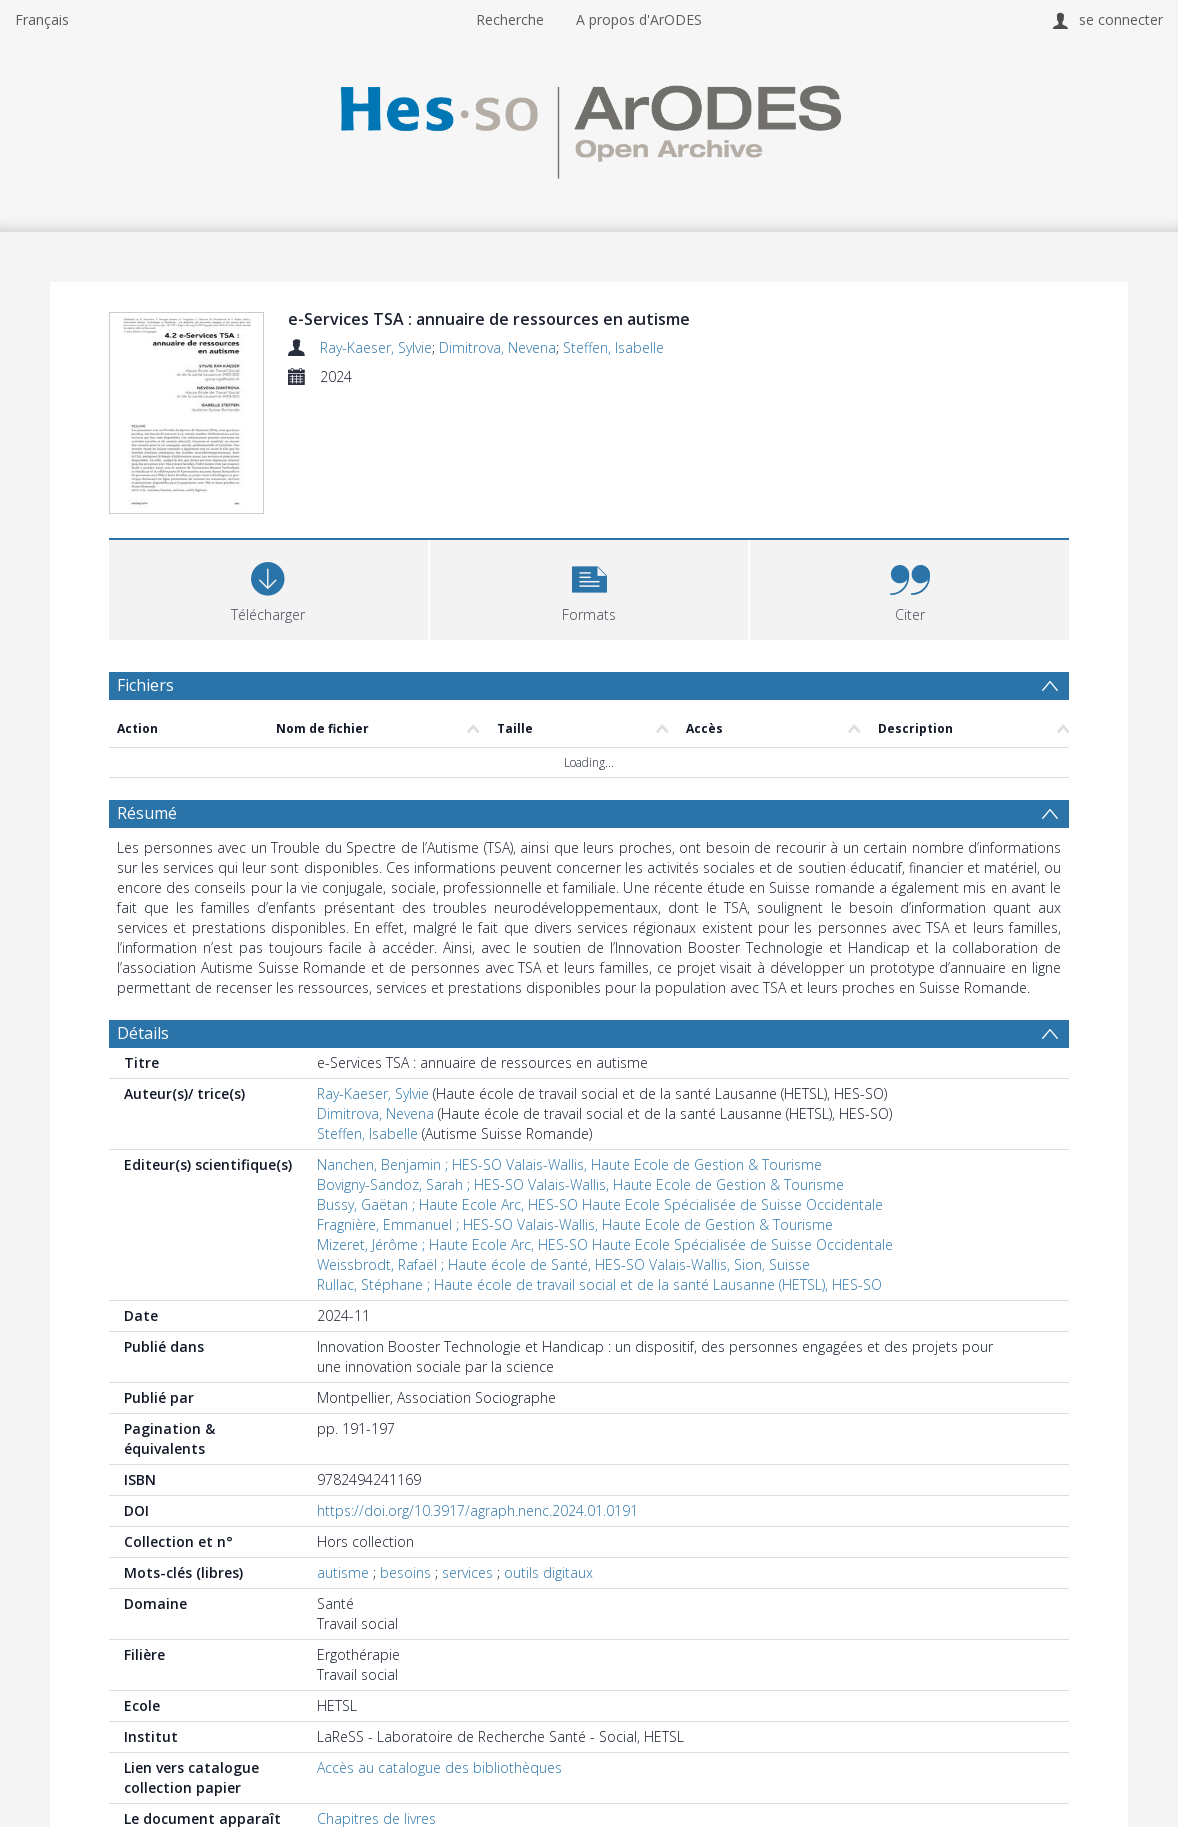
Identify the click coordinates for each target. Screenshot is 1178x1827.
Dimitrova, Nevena (497, 347)
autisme (343, 1572)
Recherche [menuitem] (510, 19)
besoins (405, 1572)
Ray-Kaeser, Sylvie (376, 347)
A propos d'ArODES (639, 19)
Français (42, 19)
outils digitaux (548, 1572)
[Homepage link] (588, 126)
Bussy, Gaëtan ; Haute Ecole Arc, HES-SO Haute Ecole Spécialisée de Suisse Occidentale (600, 1204)
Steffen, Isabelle (613, 347)
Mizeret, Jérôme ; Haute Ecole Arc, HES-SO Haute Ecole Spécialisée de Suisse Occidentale (605, 1244)
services (467, 1572)
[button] (589, 587)
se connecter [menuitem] (1121, 19)
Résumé (147, 813)
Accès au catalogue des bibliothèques (439, 1767)
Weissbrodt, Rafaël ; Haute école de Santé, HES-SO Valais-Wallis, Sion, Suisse (563, 1264)
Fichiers (145, 685)
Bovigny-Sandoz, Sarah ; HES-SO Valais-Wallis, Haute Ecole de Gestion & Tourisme (580, 1184)
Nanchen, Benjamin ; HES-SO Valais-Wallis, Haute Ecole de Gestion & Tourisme (569, 1164)
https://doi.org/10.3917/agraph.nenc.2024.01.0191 (477, 1510)
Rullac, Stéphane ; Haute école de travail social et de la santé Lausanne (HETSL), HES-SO (599, 1284)
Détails (143, 1033)
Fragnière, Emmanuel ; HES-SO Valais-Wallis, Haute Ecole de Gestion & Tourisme (575, 1224)
